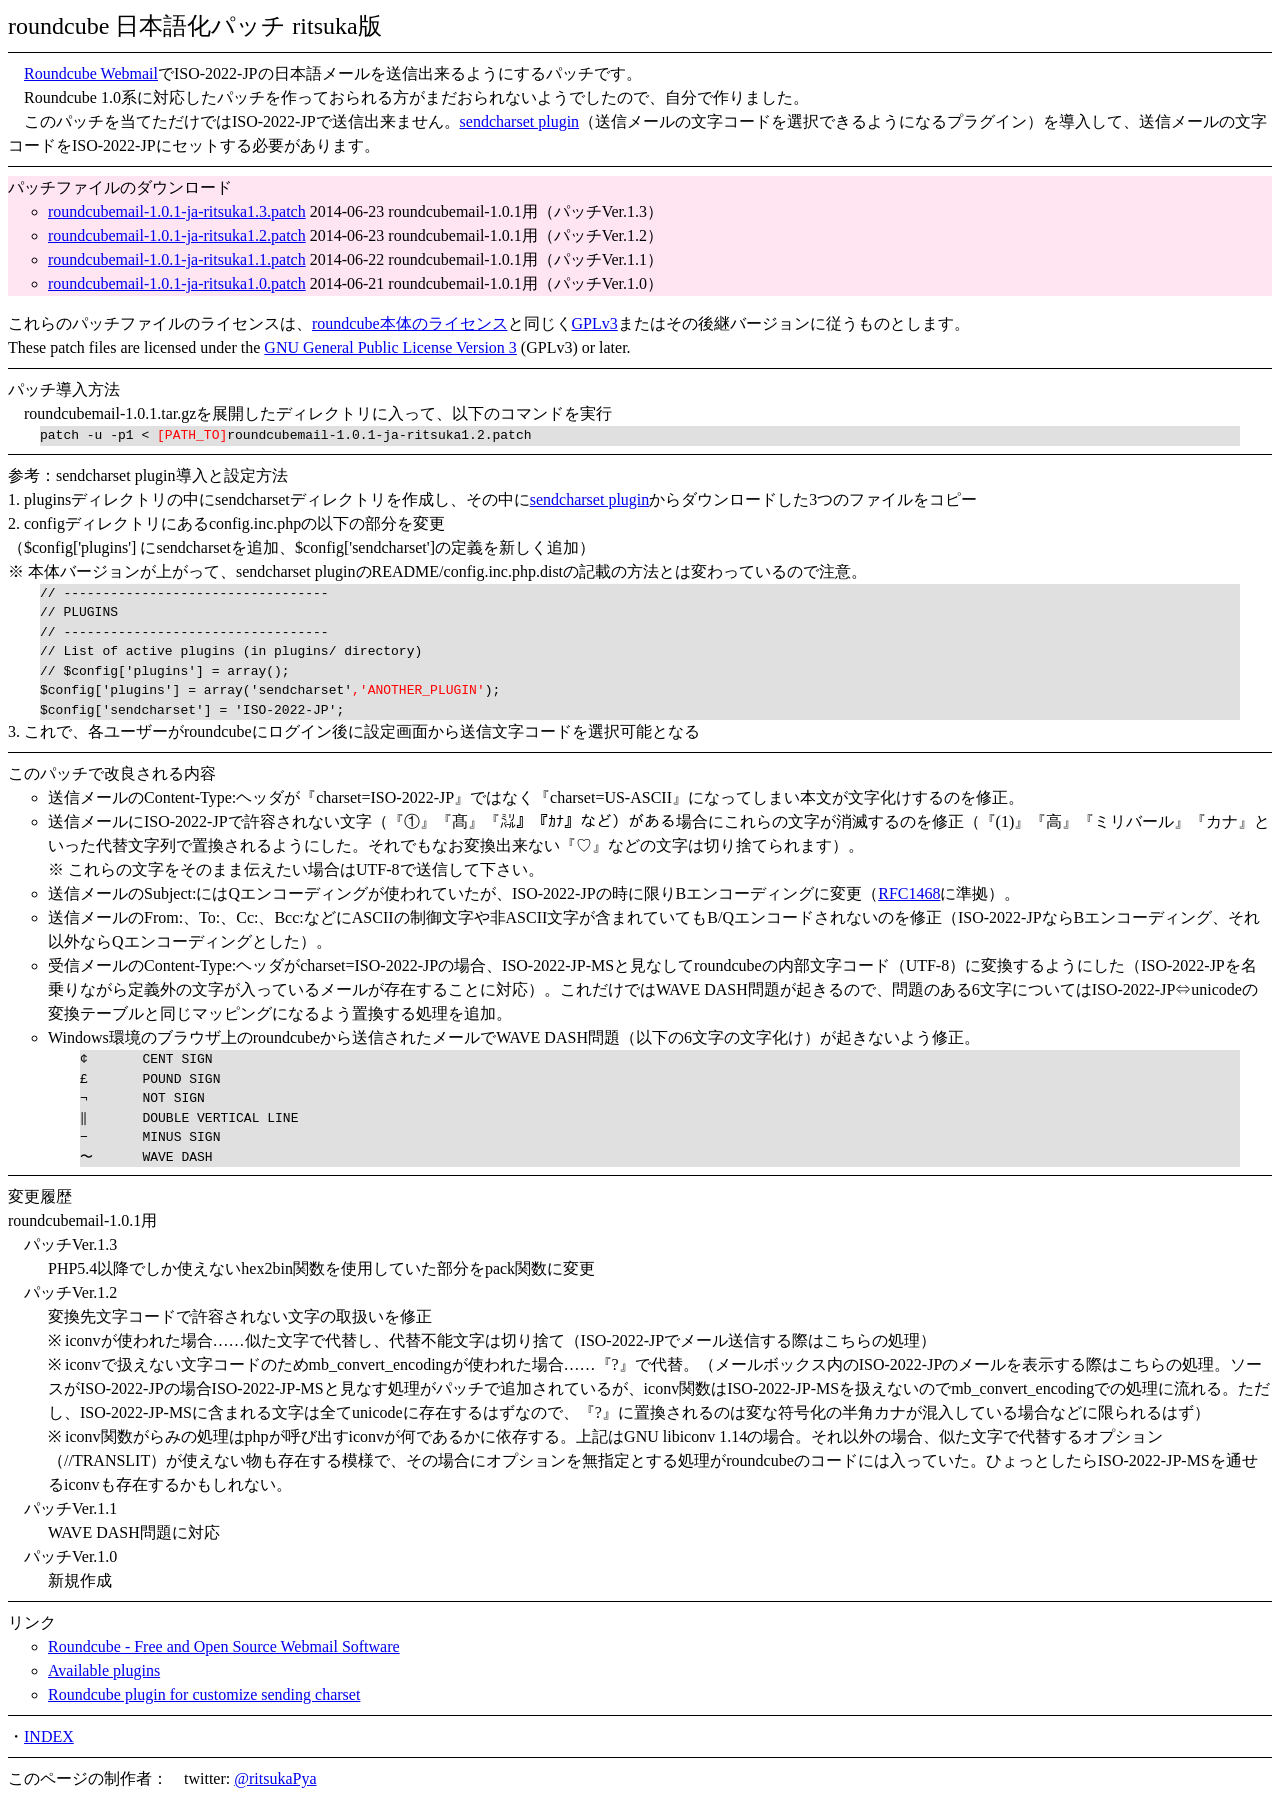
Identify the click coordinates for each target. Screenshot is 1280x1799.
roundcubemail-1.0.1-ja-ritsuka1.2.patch (177, 235)
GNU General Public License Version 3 (390, 347)
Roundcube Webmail (91, 73)
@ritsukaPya (275, 1778)
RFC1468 (909, 893)
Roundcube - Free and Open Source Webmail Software (224, 1646)
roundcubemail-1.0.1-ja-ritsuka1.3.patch (177, 211)
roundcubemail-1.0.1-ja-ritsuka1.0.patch (177, 283)
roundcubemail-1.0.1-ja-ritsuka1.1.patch (177, 259)
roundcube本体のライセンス (410, 323)
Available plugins (104, 1670)
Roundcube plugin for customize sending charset (204, 1694)
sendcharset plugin (520, 121)
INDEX (49, 1736)
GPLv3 (595, 323)
